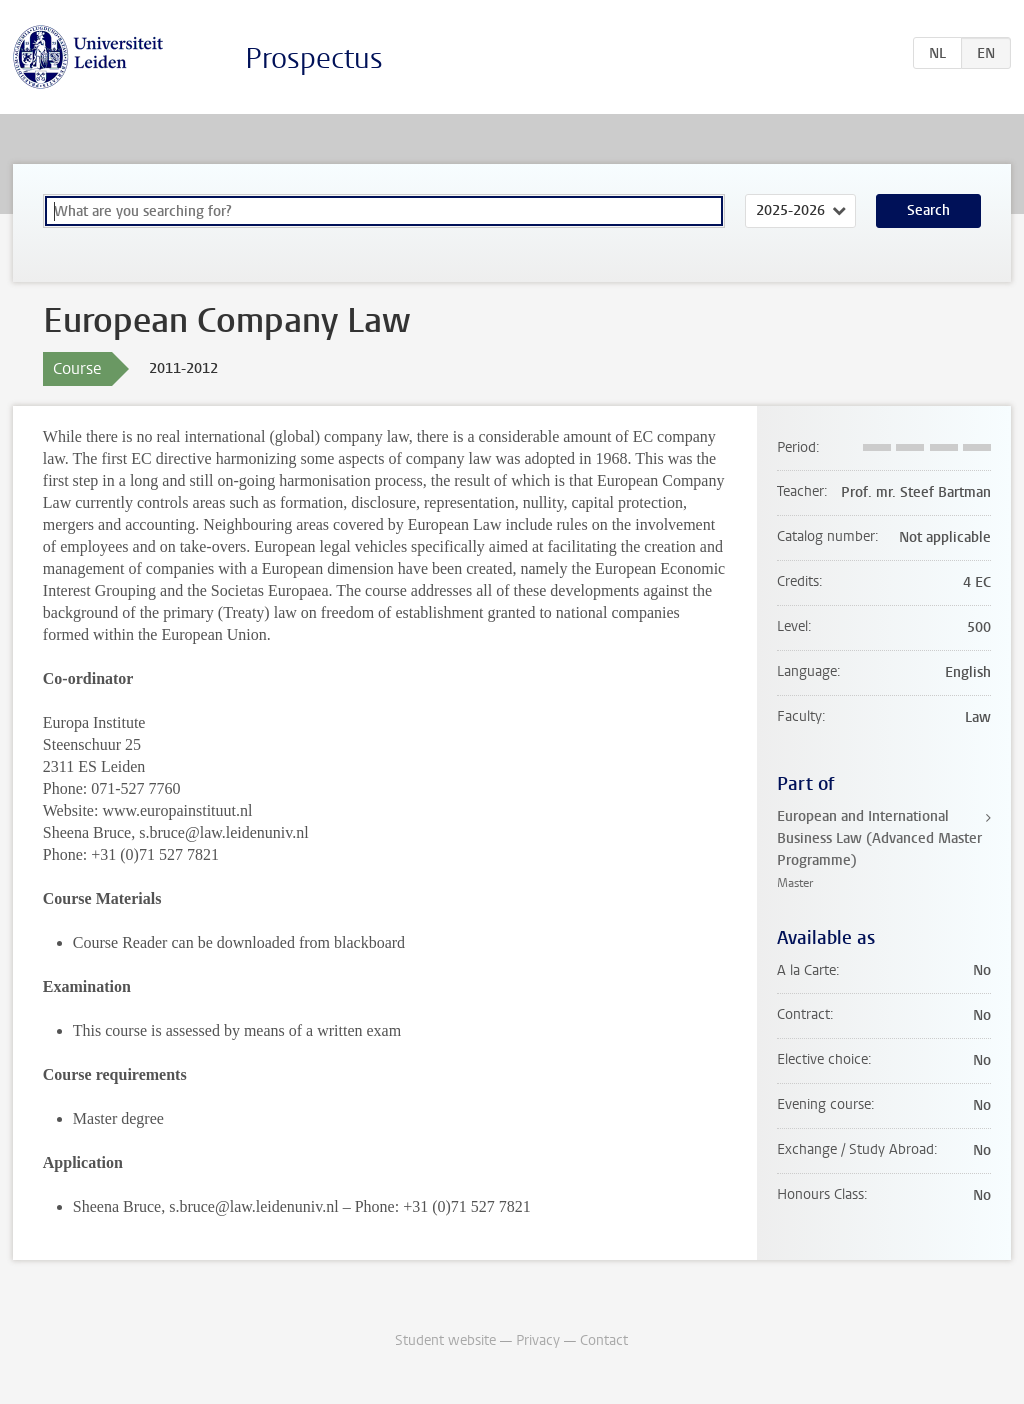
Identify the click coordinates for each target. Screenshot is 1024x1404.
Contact (604, 1340)
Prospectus (314, 58)
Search (928, 210)
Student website (445, 1340)
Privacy (538, 1340)
